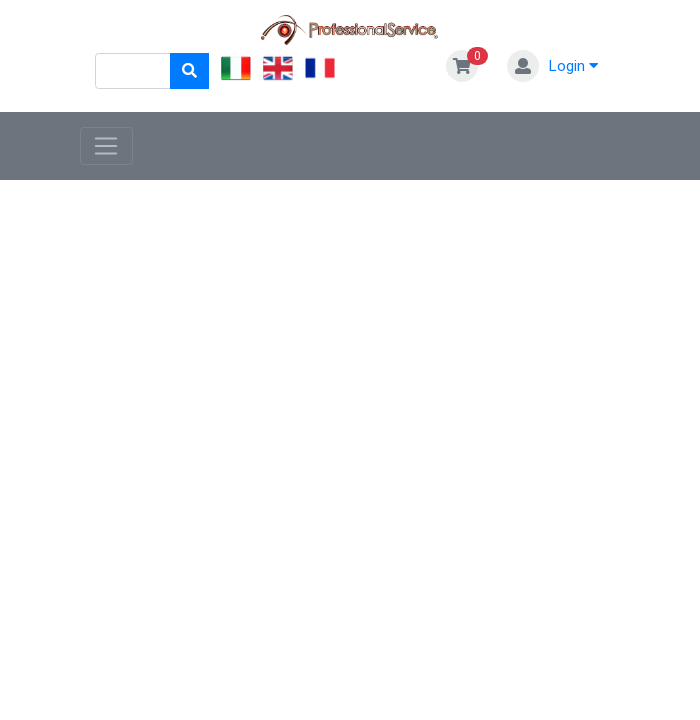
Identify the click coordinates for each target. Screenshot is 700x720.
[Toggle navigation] (106, 146)
